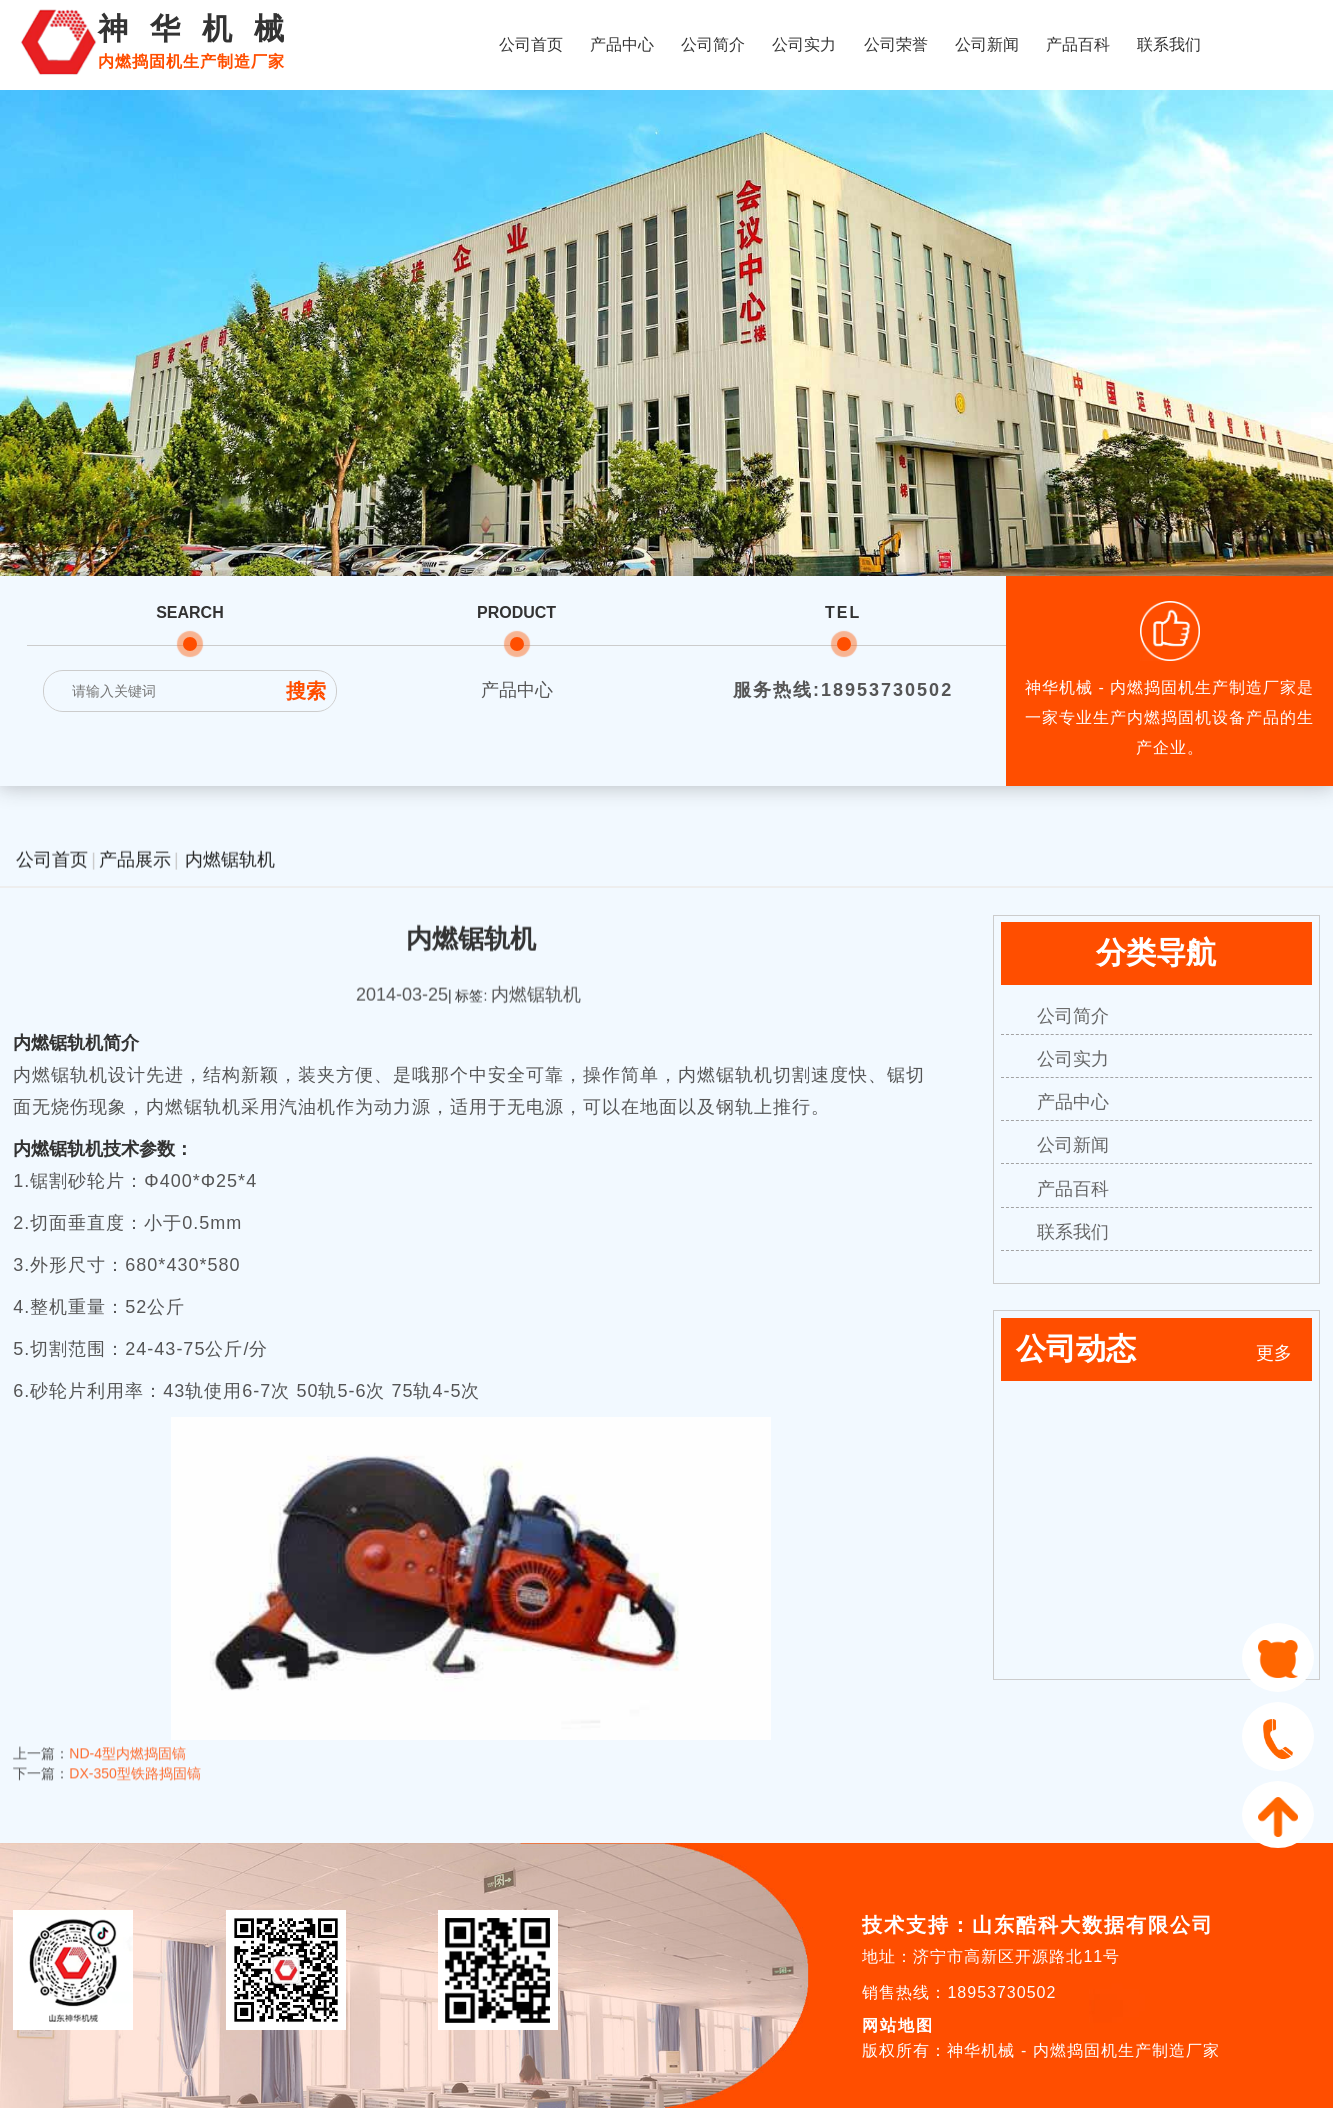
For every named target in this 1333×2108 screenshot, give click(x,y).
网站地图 (898, 2025)
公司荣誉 (896, 44)
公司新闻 (987, 44)
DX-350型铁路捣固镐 (134, 1749)
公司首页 (531, 44)
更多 (1274, 1353)
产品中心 (622, 44)
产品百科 (1078, 44)
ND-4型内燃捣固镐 (127, 1729)
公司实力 (804, 44)
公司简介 (713, 44)
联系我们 (1169, 44)
